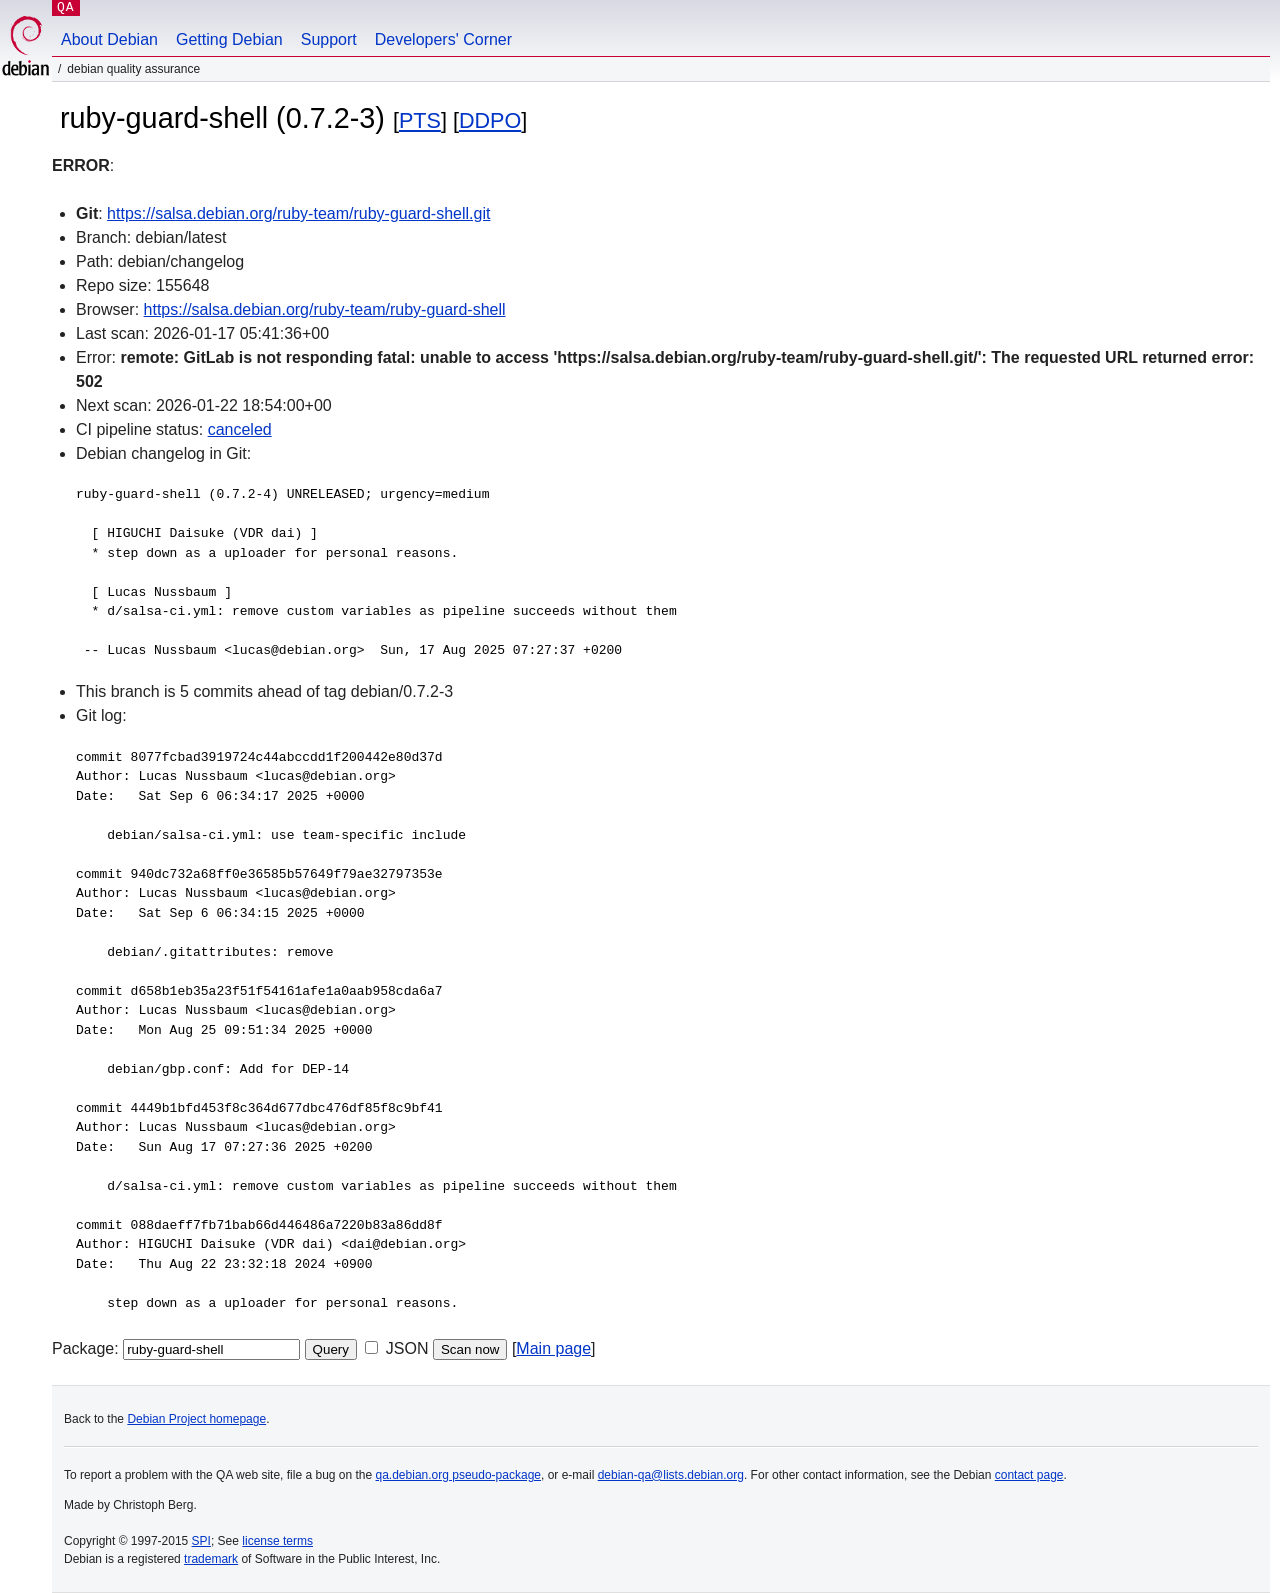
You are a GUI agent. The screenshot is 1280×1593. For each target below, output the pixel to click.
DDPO (490, 120)
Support (329, 39)
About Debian (109, 39)
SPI (201, 1541)
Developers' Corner (443, 39)
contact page (1029, 1475)
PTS (420, 120)
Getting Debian (229, 39)
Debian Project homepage (196, 1419)
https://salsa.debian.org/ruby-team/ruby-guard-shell (325, 309)
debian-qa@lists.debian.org (671, 1475)
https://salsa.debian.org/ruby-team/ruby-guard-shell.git (298, 213)
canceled (240, 429)
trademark (211, 1559)
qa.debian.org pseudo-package (458, 1475)
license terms (277, 1541)
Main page (553, 1348)
